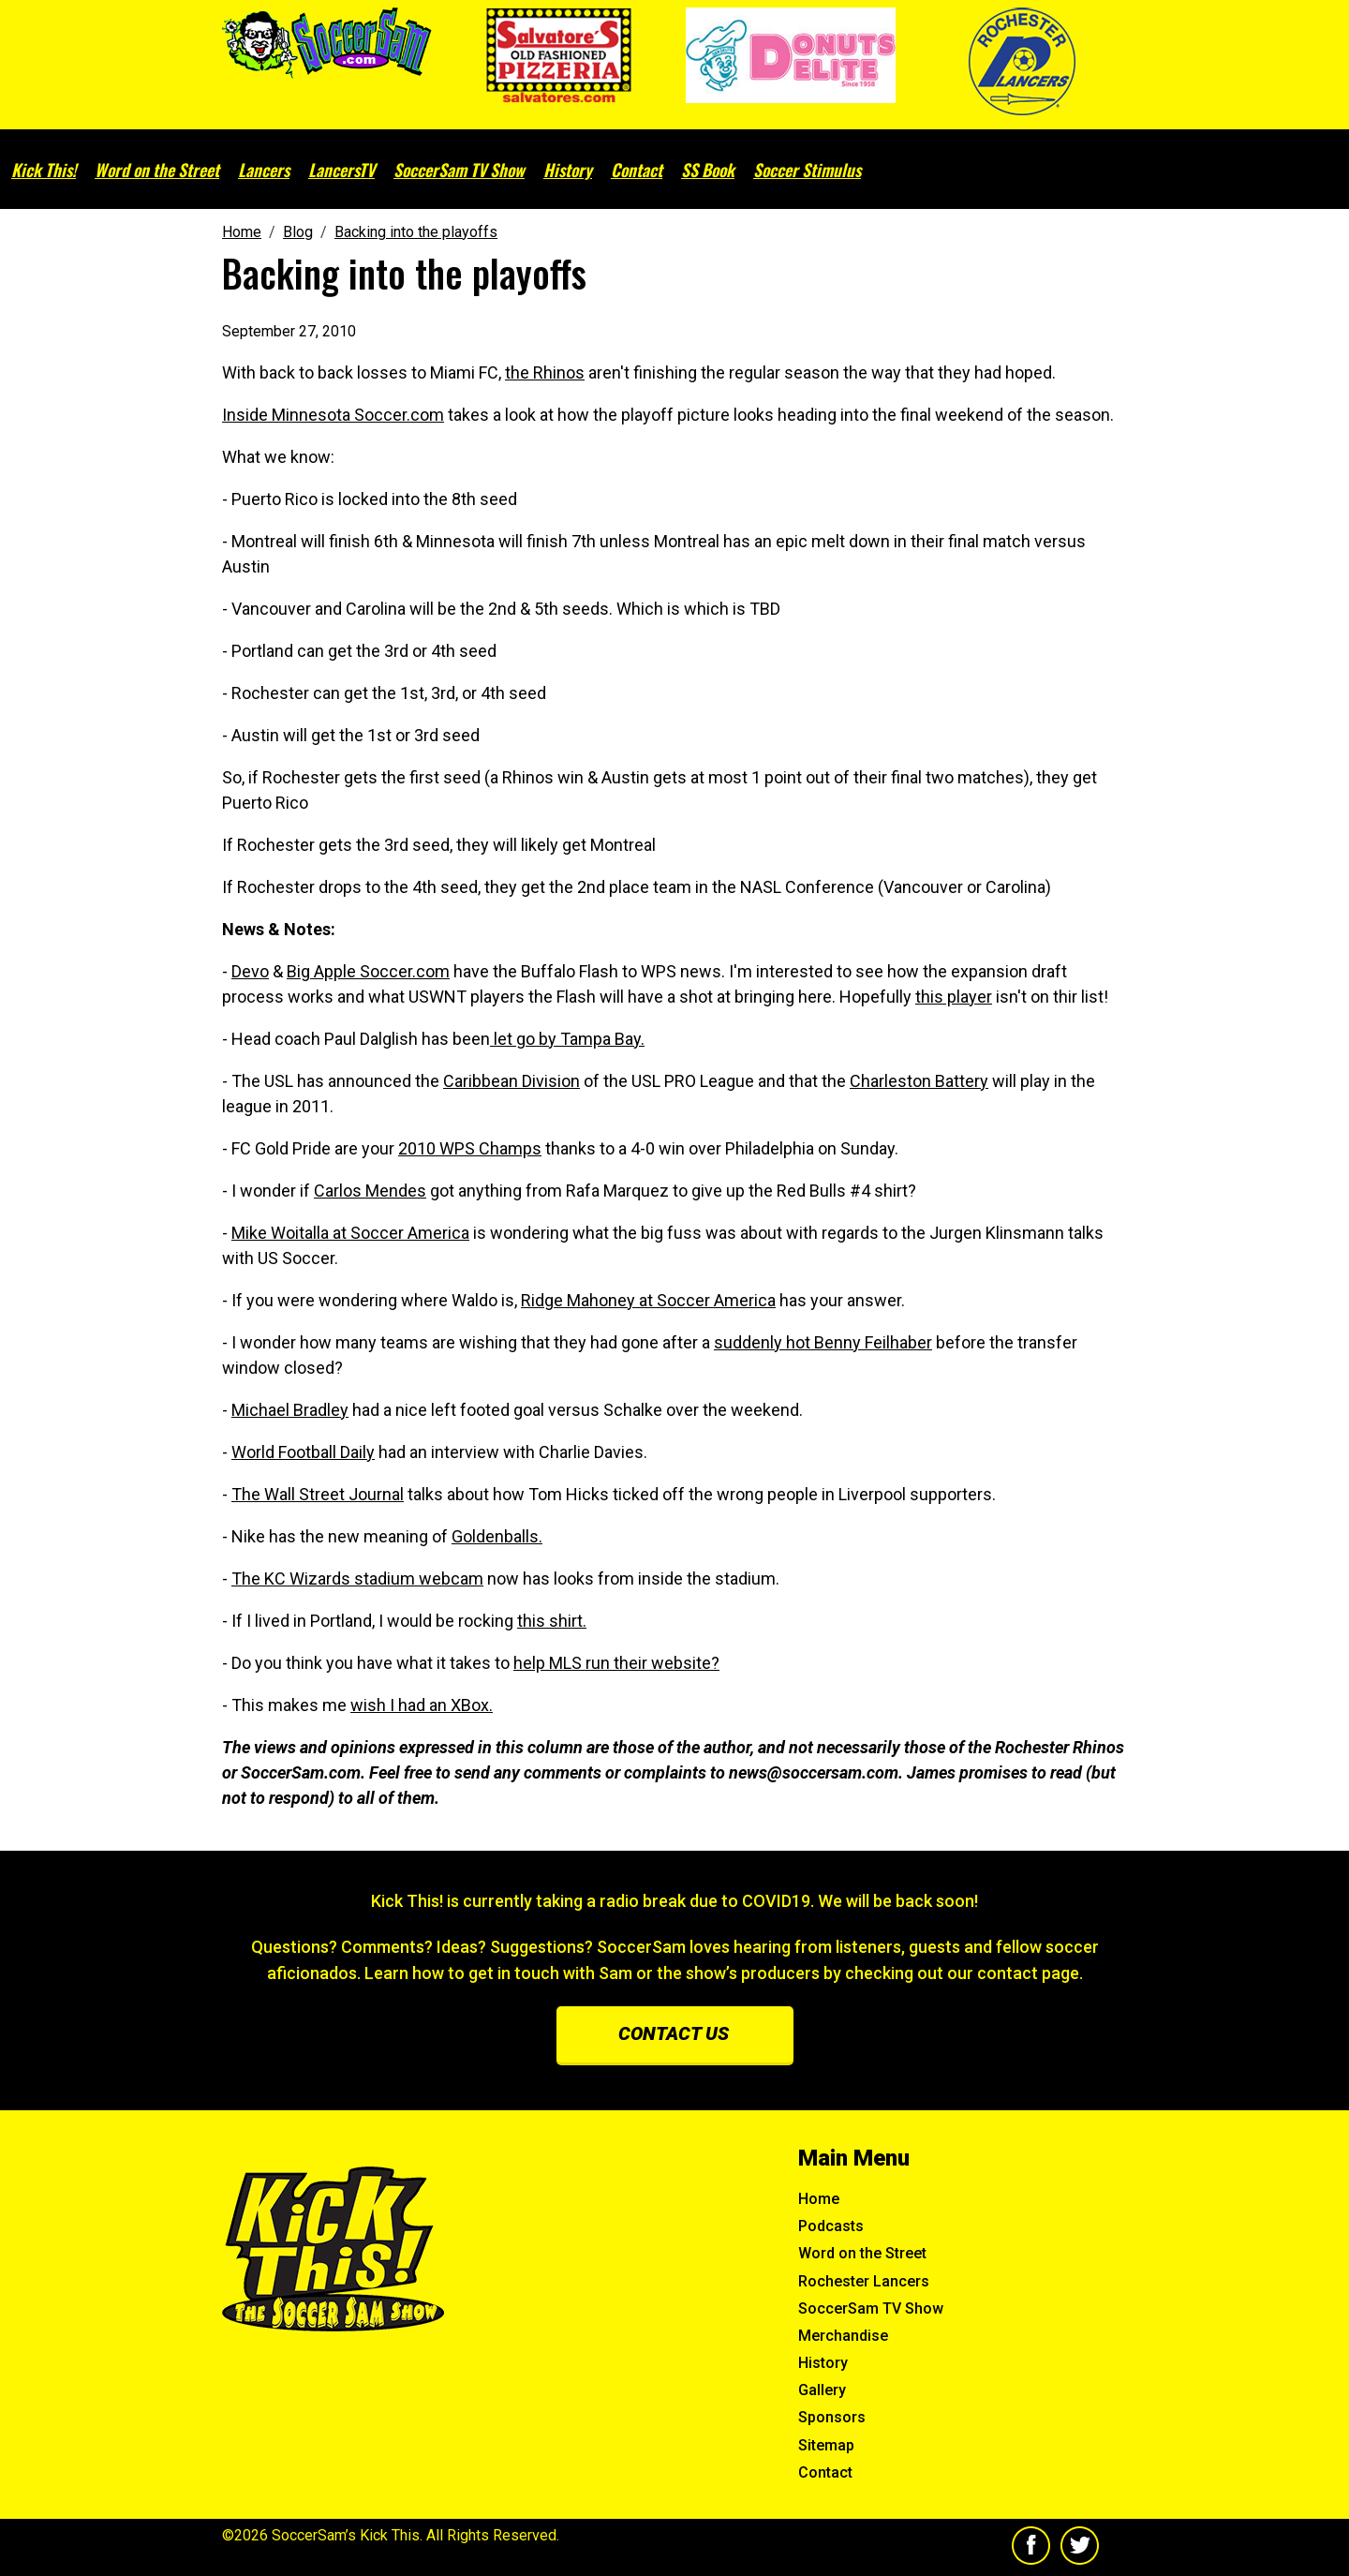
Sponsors (832, 2417)
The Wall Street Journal (317, 1494)
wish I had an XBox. (421, 1705)
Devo (250, 971)
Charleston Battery (919, 1081)
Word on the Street (157, 169)
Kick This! (43, 169)
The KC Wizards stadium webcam (357, 1578)
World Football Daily (303, 1452)
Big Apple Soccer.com (368, 971)
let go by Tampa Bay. (567, 1039)
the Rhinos (545, 372)
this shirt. (551, 1620)
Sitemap (826, 2445)
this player (953, 996)
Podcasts (831, 2226)
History (567, 169)
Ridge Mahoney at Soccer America (648, 1300)
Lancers (263, 169)
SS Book (707, 169)
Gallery (822, 2390)
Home (818, 2199)
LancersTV (341, 169)
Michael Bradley (289, 1410)
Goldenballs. (497, 1536)
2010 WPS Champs (469, 1148)
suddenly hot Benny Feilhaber (823, 1342)
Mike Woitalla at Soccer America (350, 1233)
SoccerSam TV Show (459, 169)
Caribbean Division (511, 1081)
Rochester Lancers (863, 2281)
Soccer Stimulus (807, 169)
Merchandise (843, 2336)
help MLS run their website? (616, 1663)
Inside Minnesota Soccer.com (333, 414)
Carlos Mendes (370, 1190)
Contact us (673, 2033)
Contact (636, 169)
